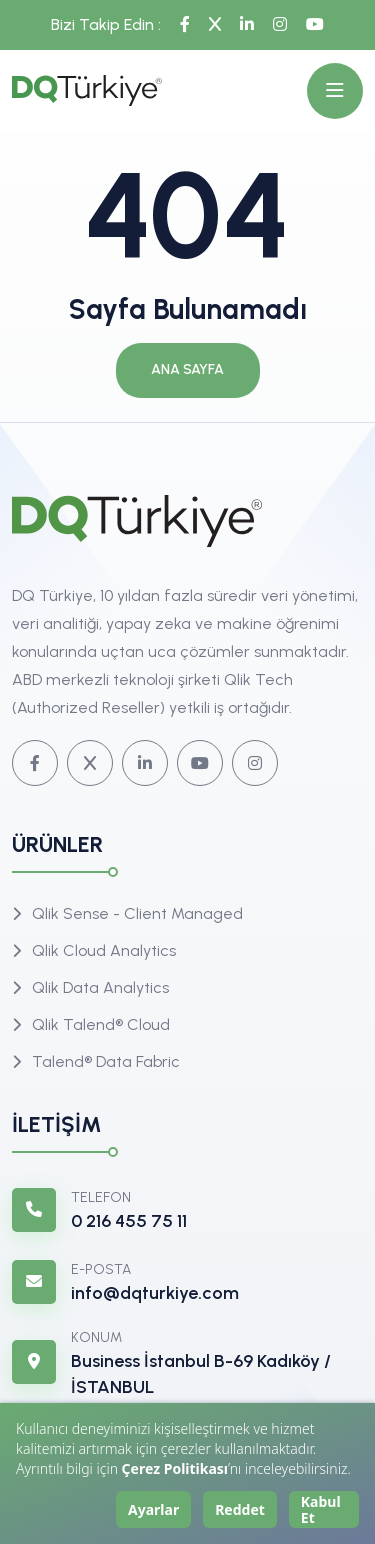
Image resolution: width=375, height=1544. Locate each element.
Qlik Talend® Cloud (101, 1024)
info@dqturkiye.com (155, 1293)
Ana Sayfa (187, 369)
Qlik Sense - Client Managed (137, 913)
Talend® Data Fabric (106, 1061)
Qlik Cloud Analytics (104, 950)
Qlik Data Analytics (100, 987)
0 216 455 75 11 (129, 1221)
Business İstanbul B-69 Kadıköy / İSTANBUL (201, 1374)
